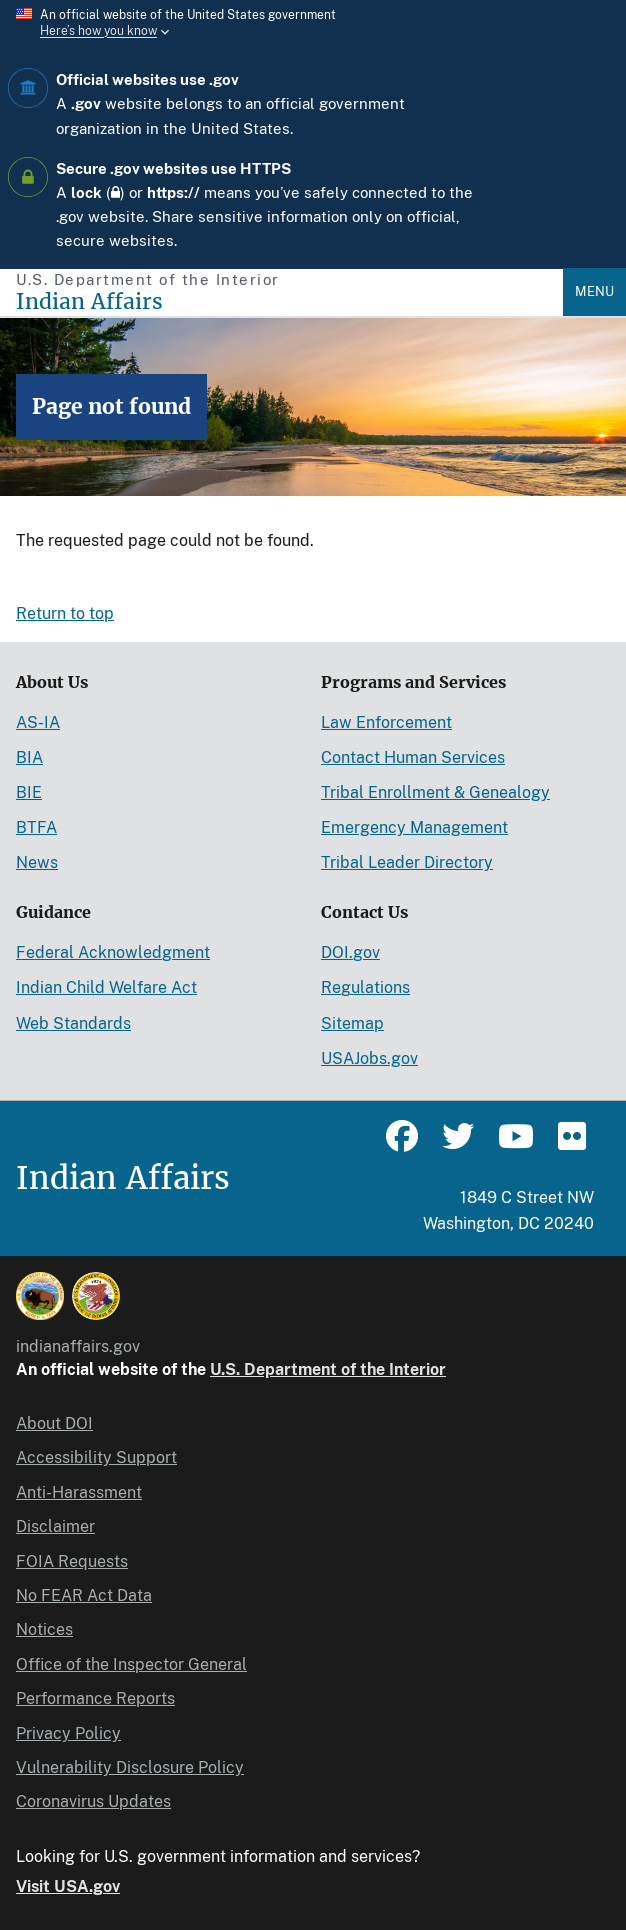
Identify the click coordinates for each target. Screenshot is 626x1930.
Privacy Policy (68, 1733)
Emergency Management (414, 827)
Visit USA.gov (68, 1886)
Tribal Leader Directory (407, 862)
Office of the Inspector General (131, 1664)
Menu (594, 291)
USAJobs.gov (369, 1058)
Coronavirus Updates (93, 1801)
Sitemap (352, 1023)
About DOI (54, 1423)
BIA (29, 757)
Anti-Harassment (79, 1492)
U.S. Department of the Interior (328, 1369)
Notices (44, 1629)
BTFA (36, 827)
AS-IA (38, 722)
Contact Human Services (413, 757)
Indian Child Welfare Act (106, 987)
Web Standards (73, 1023)
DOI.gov (350, 952)
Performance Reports (95, 1698)
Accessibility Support (96, 1457)
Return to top (65, 613)
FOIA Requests (72, 1561)
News (37, 862)
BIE (29, 792)
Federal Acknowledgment (113, 952)
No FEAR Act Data (84, 1595)
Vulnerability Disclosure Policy (130, 1767)
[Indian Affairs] (289, 301)
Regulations (365, 987)
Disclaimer (55, 1526)
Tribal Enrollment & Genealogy (435, 792)
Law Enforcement (386, 722)
